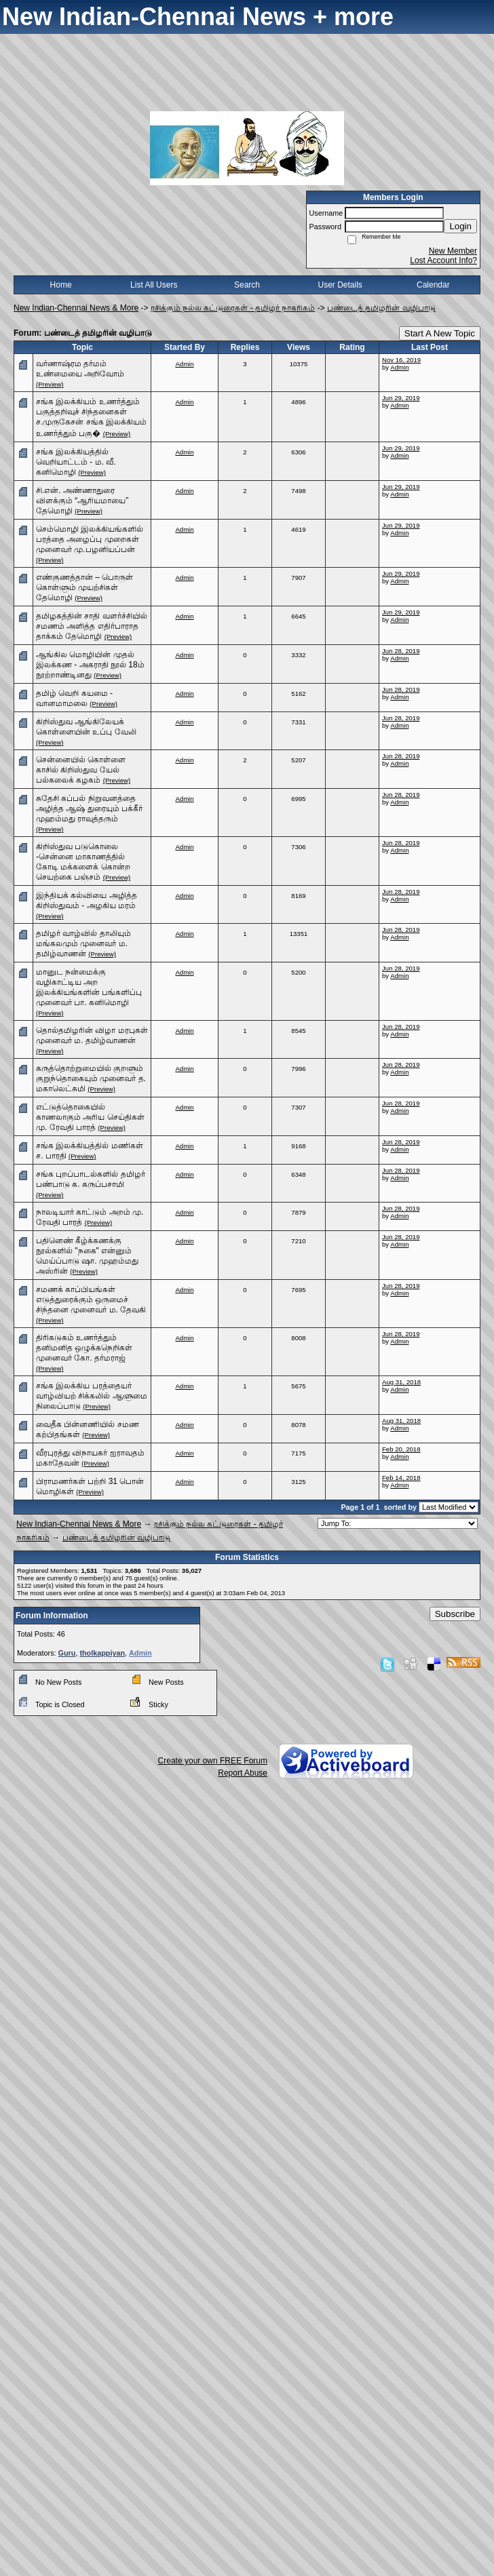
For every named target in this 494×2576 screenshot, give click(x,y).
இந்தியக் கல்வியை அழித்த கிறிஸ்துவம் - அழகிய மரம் (86, 900)
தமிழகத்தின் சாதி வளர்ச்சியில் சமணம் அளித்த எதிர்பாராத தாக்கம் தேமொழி (91, 626)
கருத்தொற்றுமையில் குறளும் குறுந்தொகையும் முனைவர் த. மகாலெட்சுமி (91, 1078)
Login (460, 226)
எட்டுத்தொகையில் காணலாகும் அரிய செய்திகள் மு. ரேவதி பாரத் (90, 1117)
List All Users (153, 285)
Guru (67, 1653)
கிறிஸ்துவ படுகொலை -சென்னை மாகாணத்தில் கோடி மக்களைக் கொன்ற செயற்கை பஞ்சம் (83, 862)
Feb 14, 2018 (401, 1477)
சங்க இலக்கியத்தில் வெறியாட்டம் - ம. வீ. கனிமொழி (76, 462)
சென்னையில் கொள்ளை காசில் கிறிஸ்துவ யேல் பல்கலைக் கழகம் (81, 770)
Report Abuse (242, 1773)
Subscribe (455, 1614)
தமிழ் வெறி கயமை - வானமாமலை (74, 698)
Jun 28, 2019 (400, 651)
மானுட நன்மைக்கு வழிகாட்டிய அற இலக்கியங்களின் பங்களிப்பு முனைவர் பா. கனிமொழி (89, 987)
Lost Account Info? (443, 260)
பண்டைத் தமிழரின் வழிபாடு (381, 308)
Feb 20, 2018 (401, 1449)
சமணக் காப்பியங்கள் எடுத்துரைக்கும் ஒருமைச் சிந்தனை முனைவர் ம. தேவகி (91, 1299)
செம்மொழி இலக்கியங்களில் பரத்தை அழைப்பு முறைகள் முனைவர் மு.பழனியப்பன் (89, 539)
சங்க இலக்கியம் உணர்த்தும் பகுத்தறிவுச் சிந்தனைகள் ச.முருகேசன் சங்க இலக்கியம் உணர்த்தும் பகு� (91, 417)
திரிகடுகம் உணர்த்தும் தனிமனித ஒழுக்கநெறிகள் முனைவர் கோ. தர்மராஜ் (84, 1348)
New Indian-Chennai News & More (76, 308)
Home (61, 285)
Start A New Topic (439, 333)
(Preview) (50, 384)
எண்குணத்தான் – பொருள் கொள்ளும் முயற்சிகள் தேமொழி (84, 587)
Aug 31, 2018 (401, 1382)
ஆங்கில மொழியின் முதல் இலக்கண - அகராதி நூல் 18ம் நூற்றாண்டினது (90, 665)
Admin (184, 364)
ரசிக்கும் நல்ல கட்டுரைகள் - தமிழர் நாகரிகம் (233, 308)
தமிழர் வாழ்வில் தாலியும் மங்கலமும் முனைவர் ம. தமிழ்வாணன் (83, 943)
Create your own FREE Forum (212, 1760)
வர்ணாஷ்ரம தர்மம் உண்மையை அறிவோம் (80, 368)
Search (247, 285)
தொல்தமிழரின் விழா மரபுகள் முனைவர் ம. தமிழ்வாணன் (92, 1035)
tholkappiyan (102, 1653)
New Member (453, 251)
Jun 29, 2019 (400, 398)
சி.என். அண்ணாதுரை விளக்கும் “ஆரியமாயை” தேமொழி (82, 500)
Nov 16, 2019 (401, 360)
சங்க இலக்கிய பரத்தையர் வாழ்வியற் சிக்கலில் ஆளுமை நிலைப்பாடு (91, 1396)
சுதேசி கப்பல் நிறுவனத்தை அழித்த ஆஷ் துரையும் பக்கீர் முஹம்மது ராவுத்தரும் (89, 808)
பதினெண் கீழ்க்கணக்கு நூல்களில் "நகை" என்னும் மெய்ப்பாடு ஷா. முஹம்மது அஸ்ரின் (87, 1256)
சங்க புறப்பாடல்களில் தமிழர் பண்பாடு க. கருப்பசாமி (90, 1179)
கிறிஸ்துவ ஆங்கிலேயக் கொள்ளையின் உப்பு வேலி (86, 727)
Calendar (433, 285)
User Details (340, 285)
